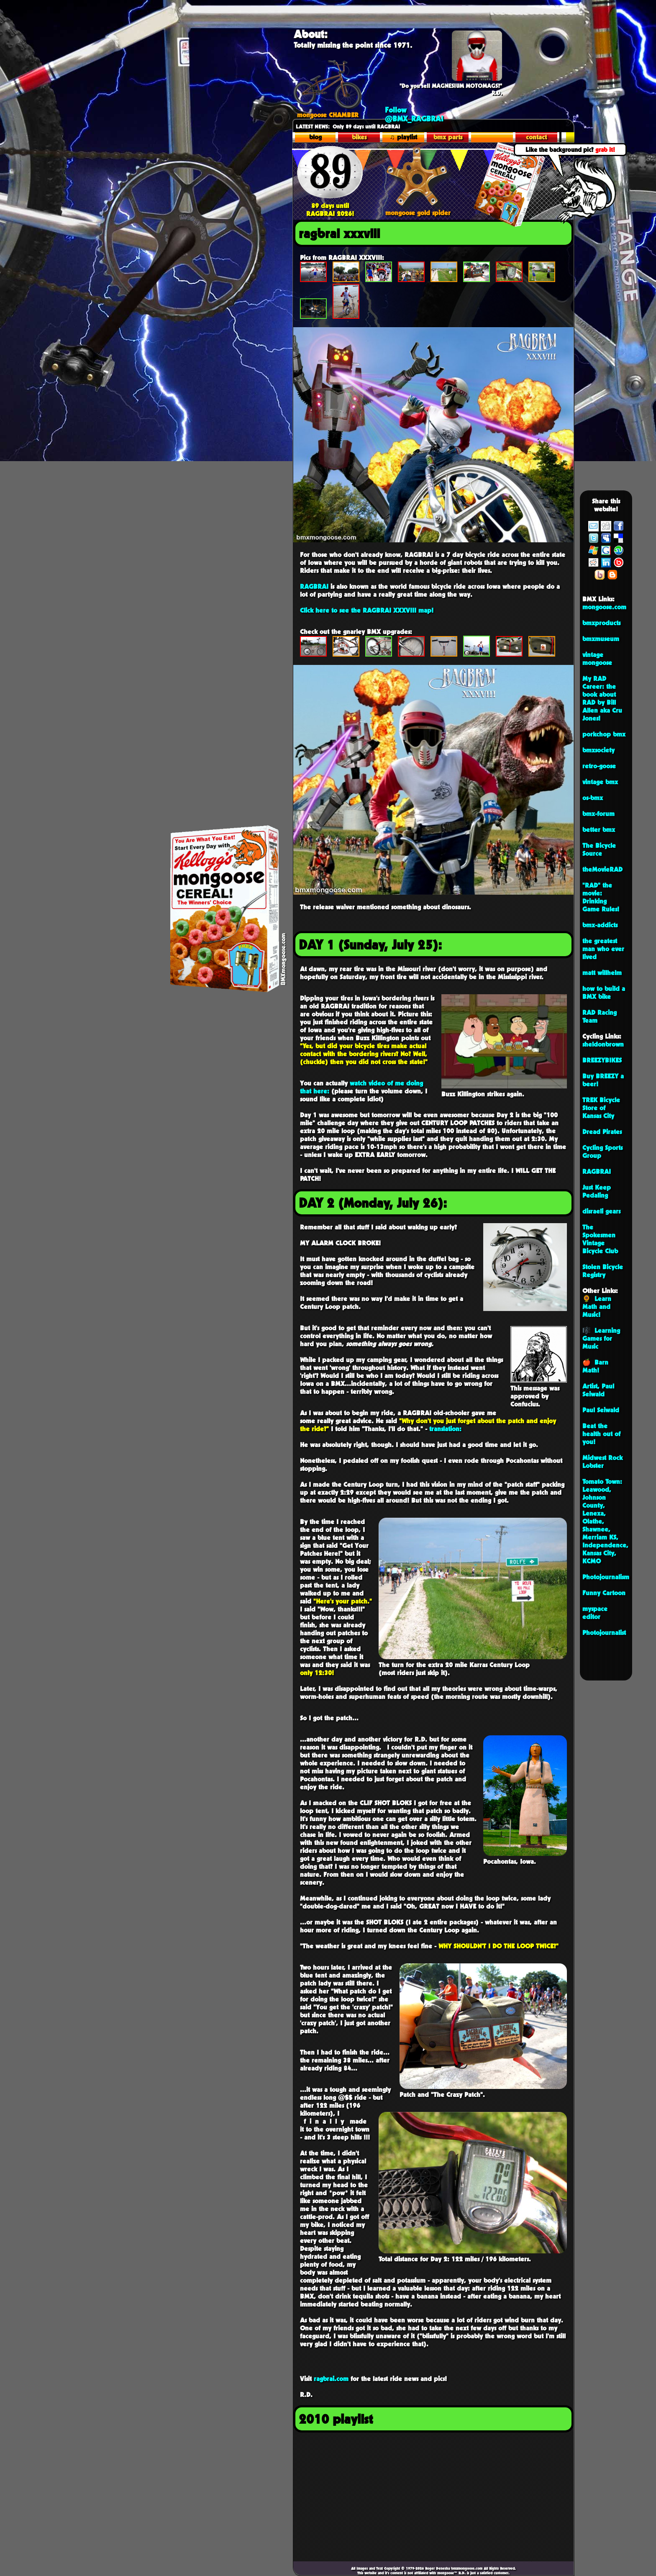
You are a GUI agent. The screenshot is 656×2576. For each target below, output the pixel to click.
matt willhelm (602, 973)
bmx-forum (598, 814)
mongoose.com (604, 607)
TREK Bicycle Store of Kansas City (601, 1108)
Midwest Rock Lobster (602, 1462)
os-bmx (592, 798)
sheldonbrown (603, 1044)
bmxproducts (601, 623)
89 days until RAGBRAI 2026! (329, 206)
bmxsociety (598, 750)
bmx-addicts (600, 925)
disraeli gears (601, 1211)
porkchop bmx (603, 734)
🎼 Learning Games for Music (601, 1338)
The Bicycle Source (599, 849)
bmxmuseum (600, 639)
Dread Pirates (602, 1132)
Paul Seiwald (600, 1410)
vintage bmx (600, 782)
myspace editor (594, 1613)
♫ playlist (403, 137)
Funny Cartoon (603, 1593)
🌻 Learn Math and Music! (596, 1307)
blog (315, 137)
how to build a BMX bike (603, 993)
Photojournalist (604, 1633)
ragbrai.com (331, 2379)
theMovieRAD (602, 869)
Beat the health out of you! (601, 1434)
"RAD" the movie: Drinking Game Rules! (600, 897)
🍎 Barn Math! (595, 1366)
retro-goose (599, 766)
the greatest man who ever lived (603, 949)
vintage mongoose (597, 659)
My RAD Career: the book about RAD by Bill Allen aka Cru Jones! (602, 698)
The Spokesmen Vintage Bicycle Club (600, 1239)
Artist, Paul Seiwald (598, 1390)
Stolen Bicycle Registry (602, 1271)
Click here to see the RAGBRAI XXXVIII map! (366, 610)
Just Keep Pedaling (596, 1191)
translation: (445, 1429)
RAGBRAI (596, 1171)
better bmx (598, 830)
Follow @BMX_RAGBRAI (414, 114)
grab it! (605, 150)
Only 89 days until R (338, 126)
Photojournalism (605, 1577)
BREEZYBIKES (602, 1060)
